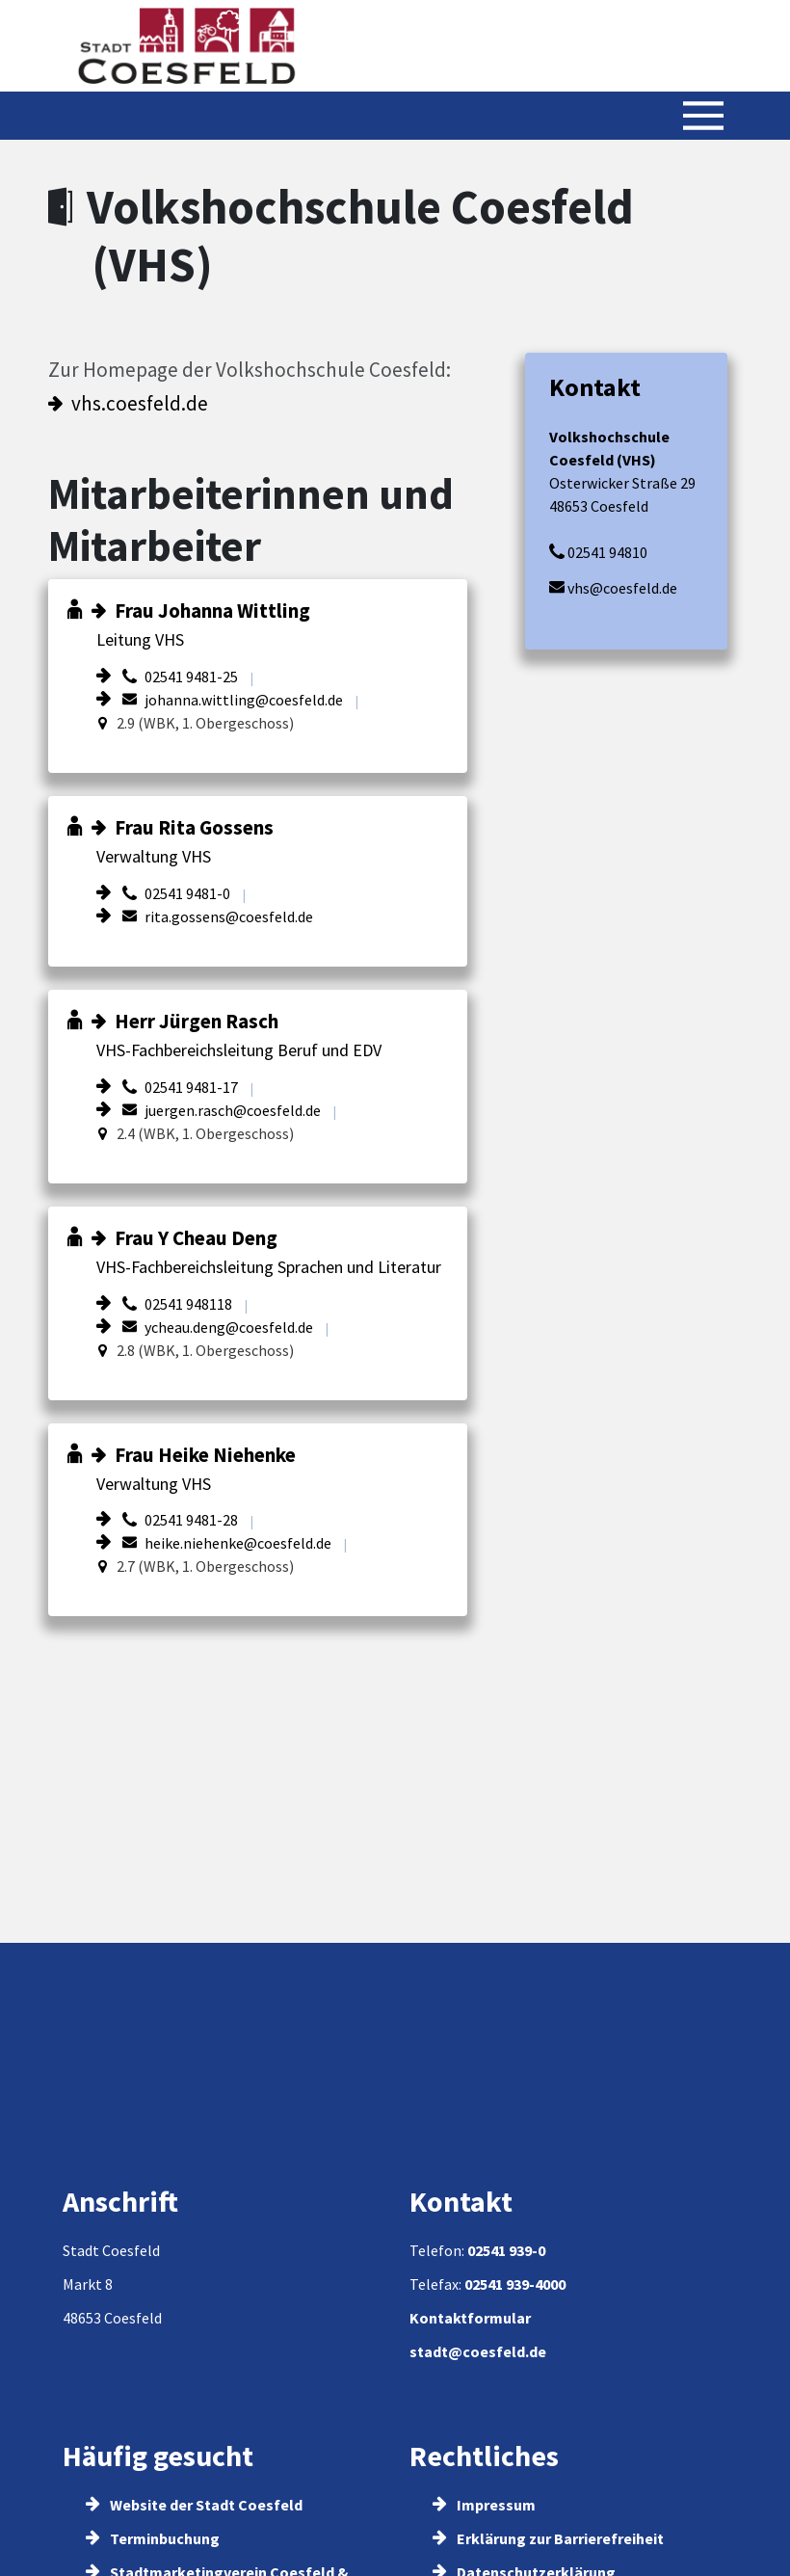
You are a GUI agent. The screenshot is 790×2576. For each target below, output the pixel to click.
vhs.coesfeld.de (139, 403)
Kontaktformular (470, 2317)
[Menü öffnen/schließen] (703, 116)
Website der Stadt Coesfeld (194, 2504)
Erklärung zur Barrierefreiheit (548, 2538)
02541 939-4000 (515, 2284)
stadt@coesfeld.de (477, 2351)
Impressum (484, 2504)
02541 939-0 (506, 2250)
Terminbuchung (153, 2538)
